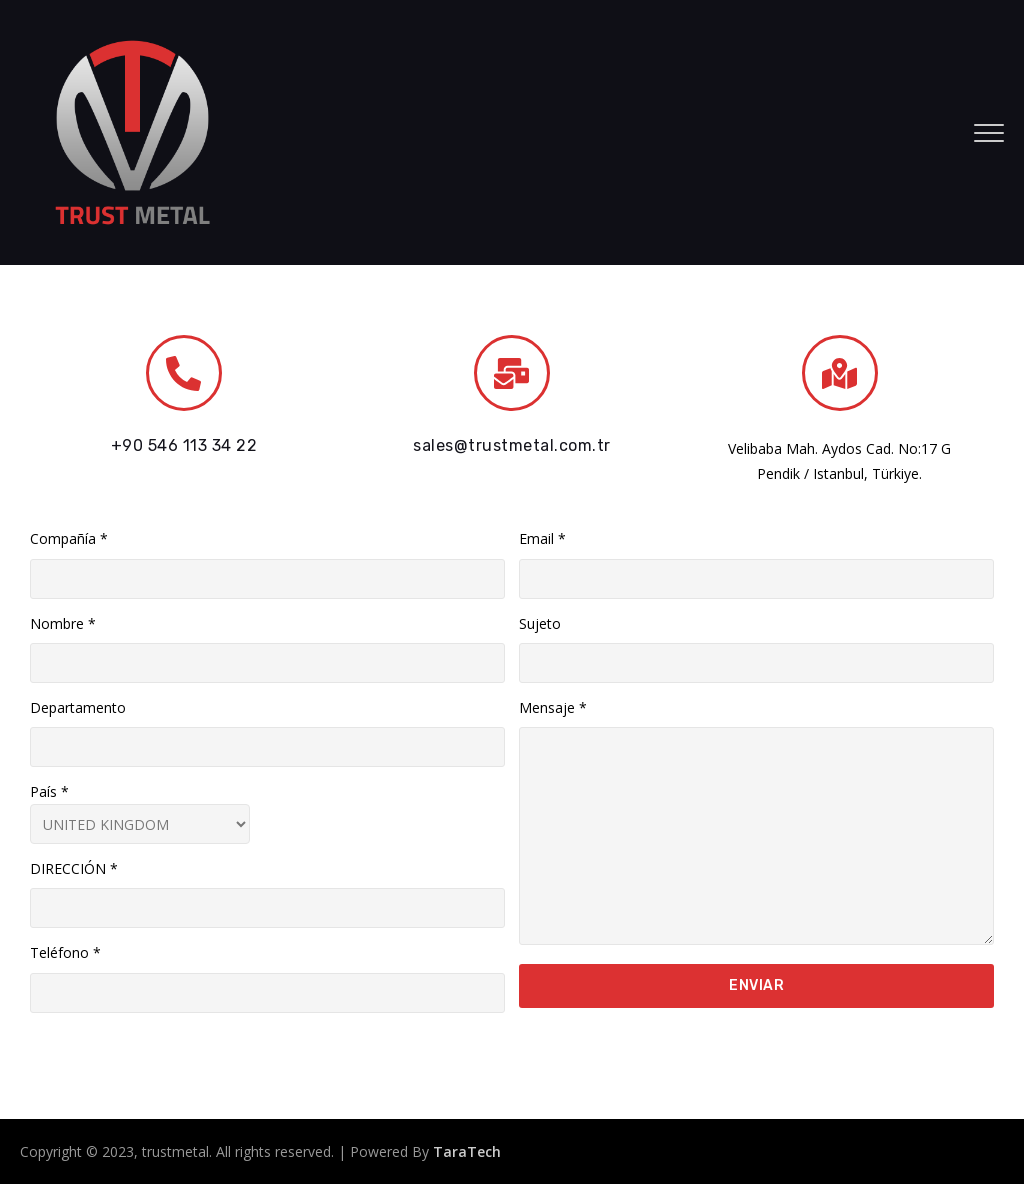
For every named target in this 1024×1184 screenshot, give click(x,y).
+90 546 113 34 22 (184, 445)
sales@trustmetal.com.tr (512, 445)
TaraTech (467, 1151)
